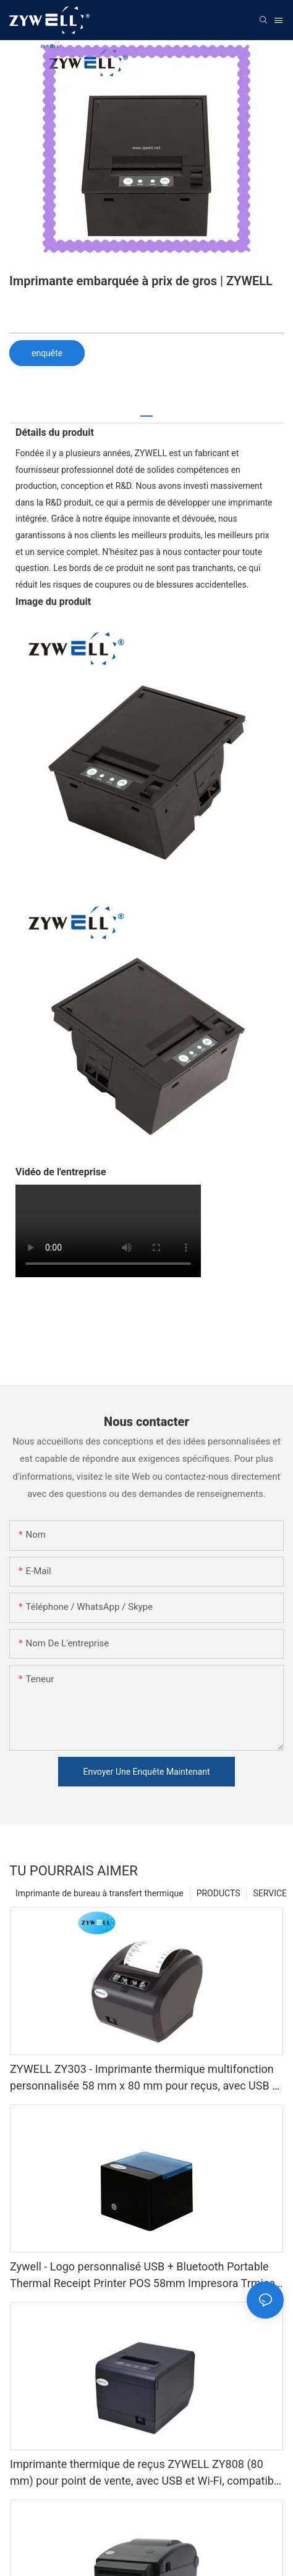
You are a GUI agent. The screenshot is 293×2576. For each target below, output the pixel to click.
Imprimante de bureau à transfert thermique (99, 1893)
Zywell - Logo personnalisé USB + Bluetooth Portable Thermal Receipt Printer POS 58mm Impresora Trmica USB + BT (142, 2275)
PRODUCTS (218, 1893)
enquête (47, 353)
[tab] (146, 411)
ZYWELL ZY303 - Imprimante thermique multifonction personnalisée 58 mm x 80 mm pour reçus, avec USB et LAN (146, 2078)
